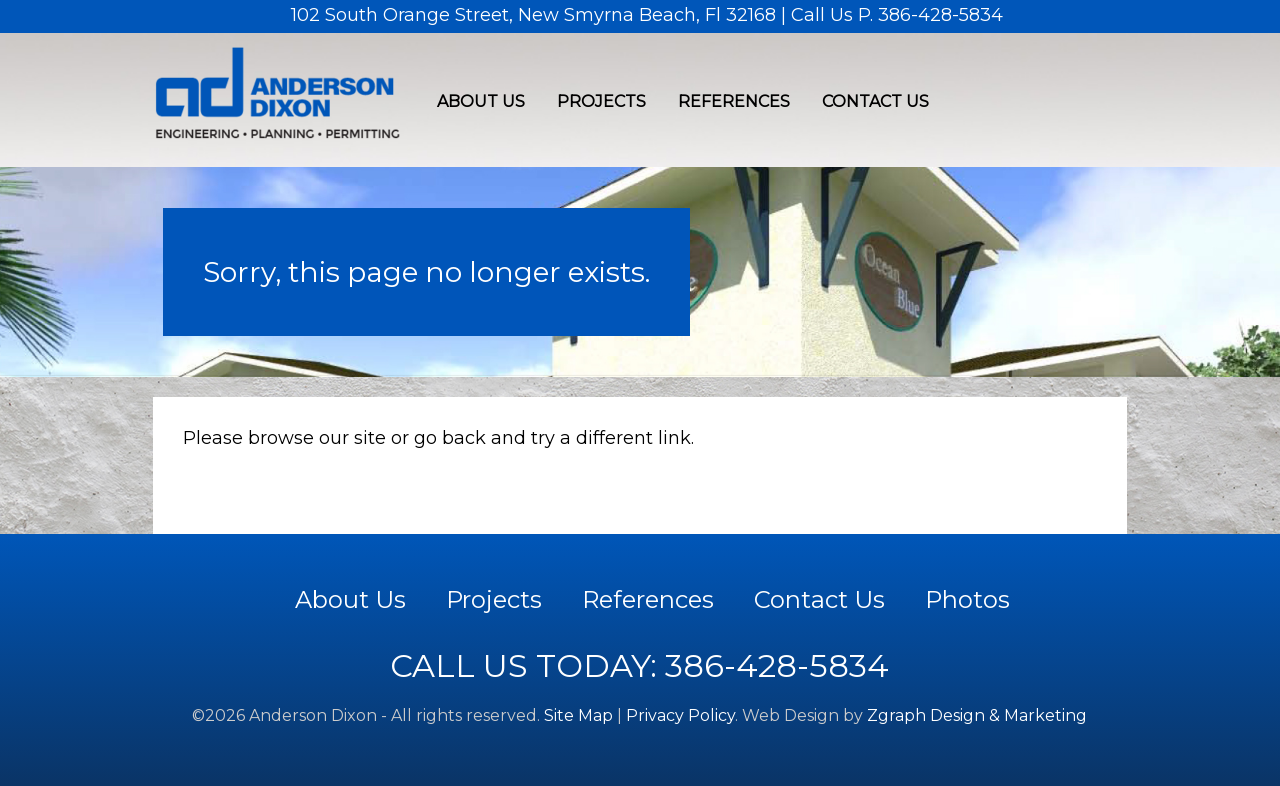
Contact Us (875, 101)
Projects (601, 101)
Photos (967, 599)
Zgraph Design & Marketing (977, 715)
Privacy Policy (680, 715)
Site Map (578, 715)
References (734, 101)
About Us (481, 101)
